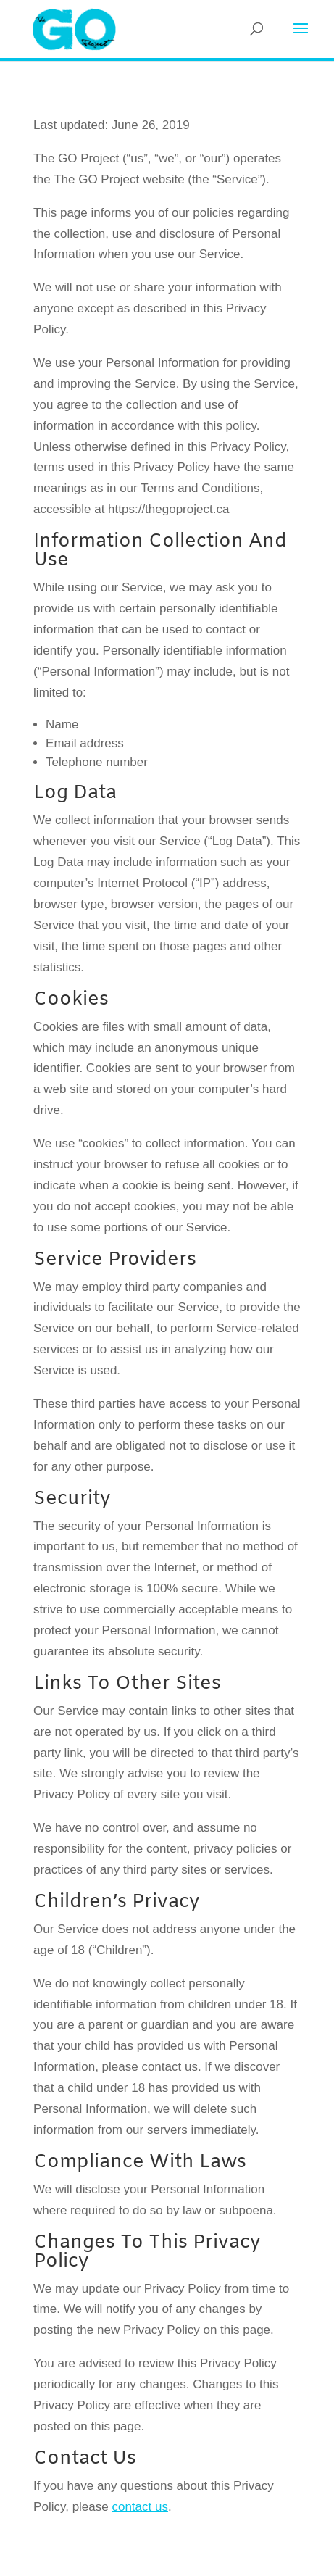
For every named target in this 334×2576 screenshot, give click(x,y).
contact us (140, 2507)
